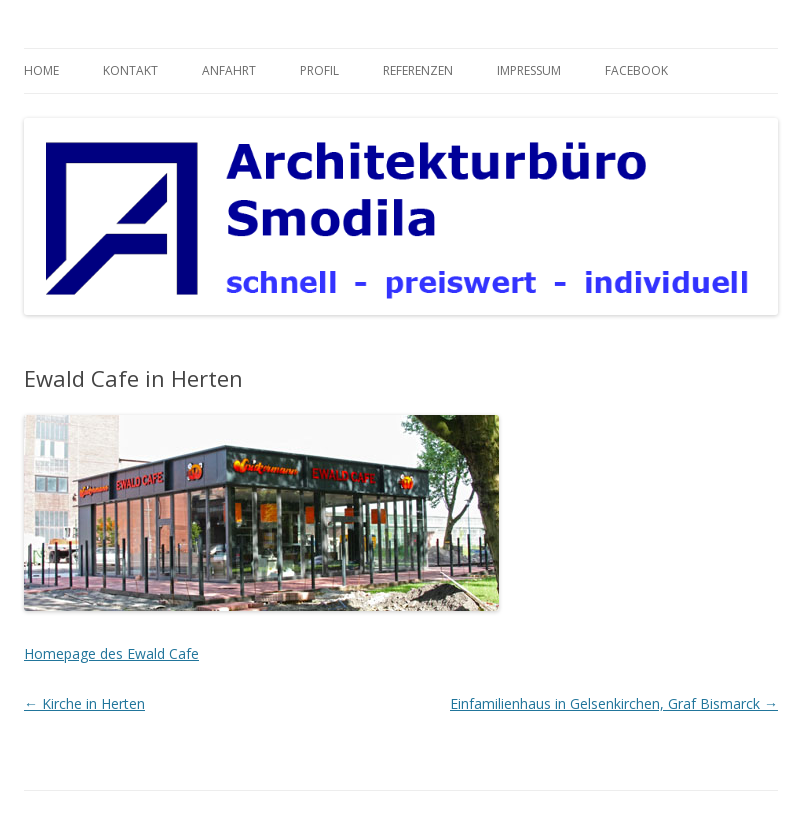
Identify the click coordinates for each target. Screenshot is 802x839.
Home (41, 70)
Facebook (636, 70)
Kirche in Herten (84, 703)
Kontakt (130, 70)
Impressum (529, 70)
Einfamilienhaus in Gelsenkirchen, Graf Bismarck (614, 703)
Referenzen (418, 70)
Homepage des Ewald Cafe (111, 653)
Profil (319, 70)
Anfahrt (229, 70)
